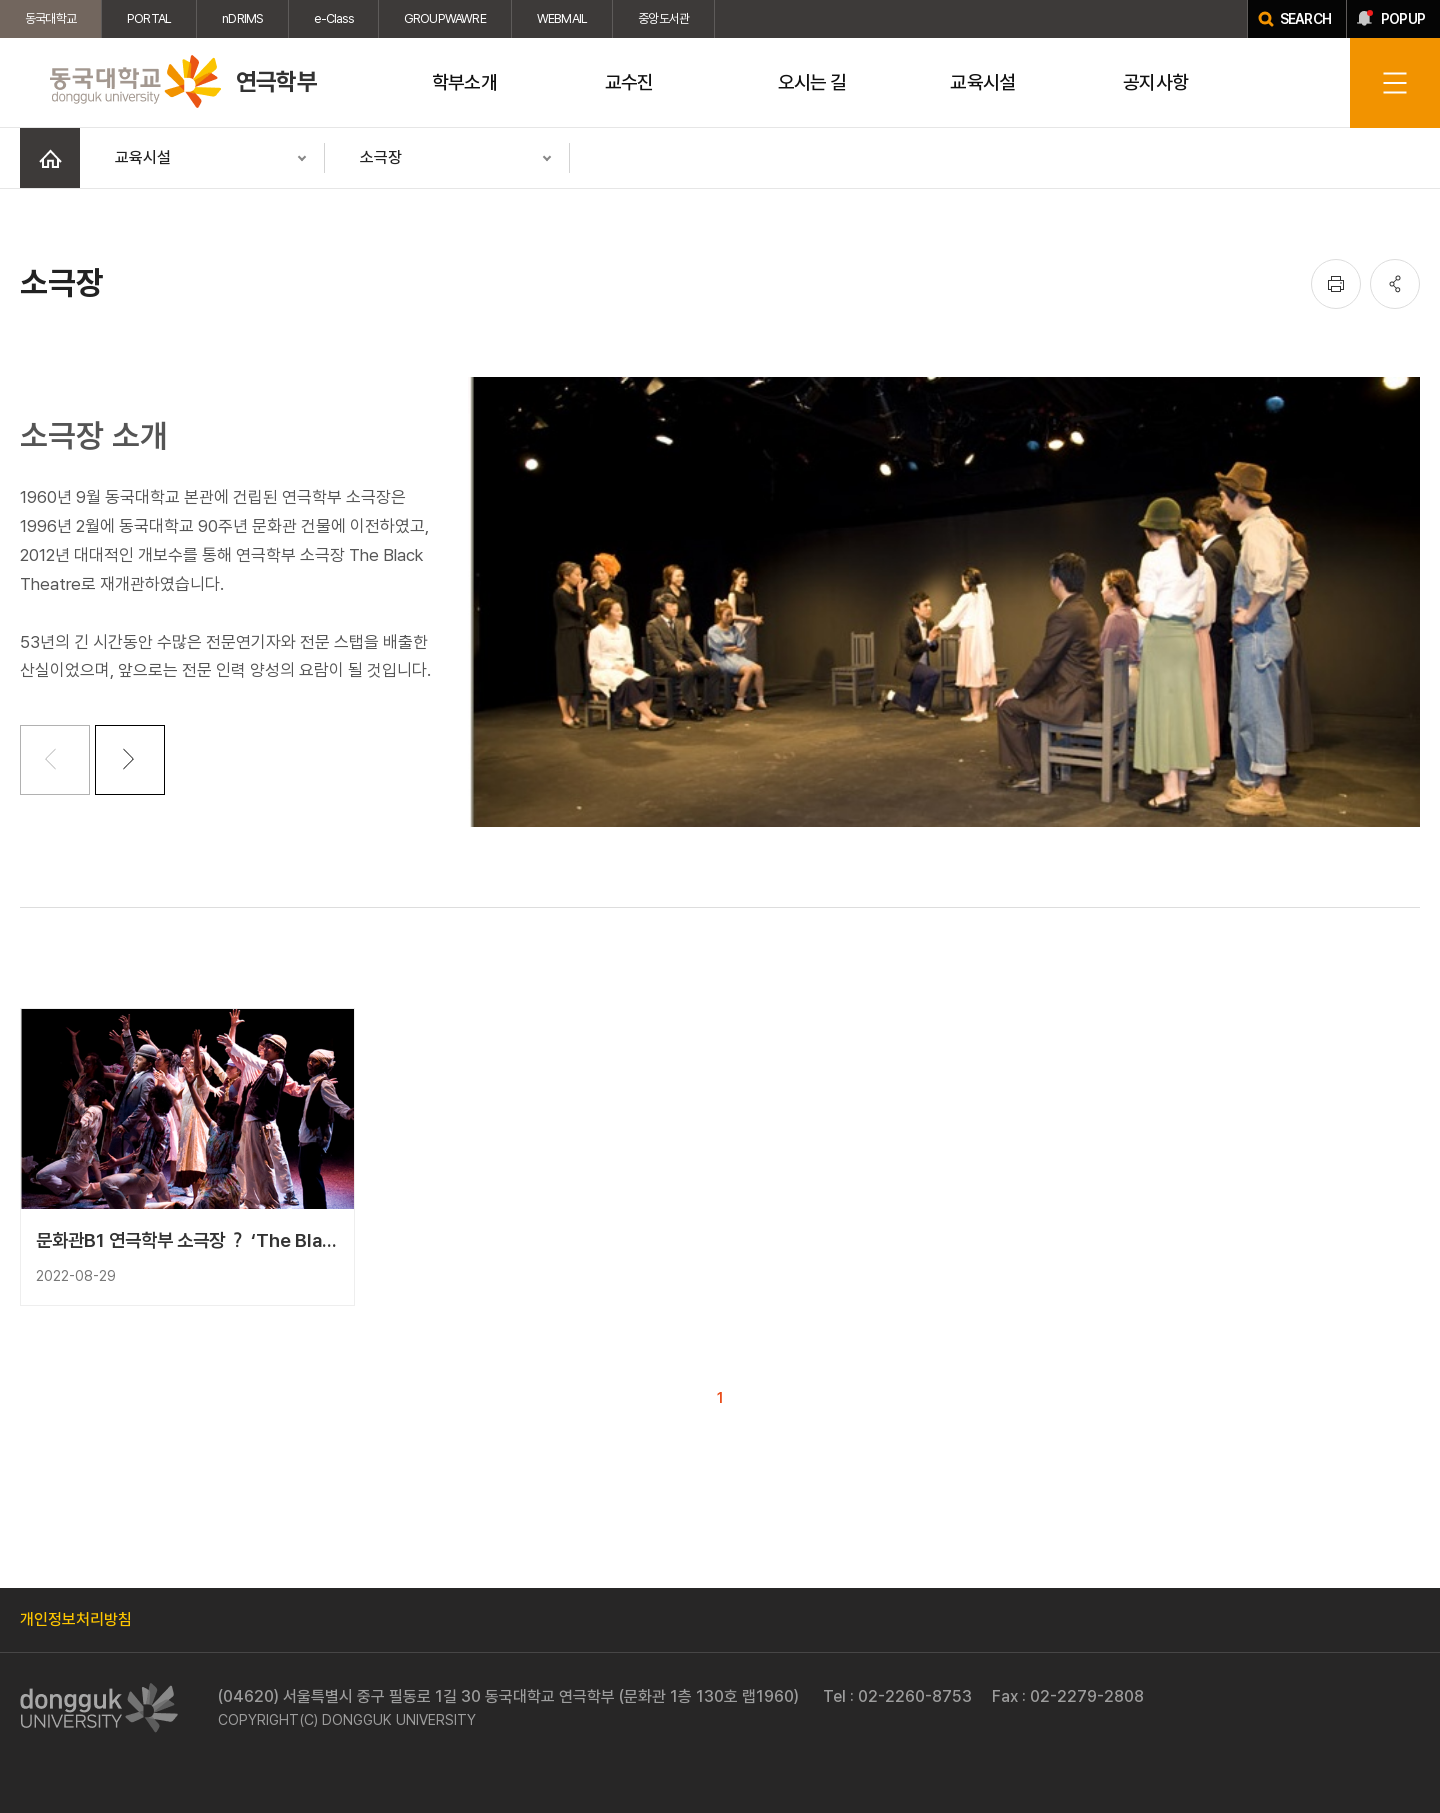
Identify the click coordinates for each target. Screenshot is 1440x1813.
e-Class (333, 18)
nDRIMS (242, 18)
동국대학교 (50, 18)
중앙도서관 (663, 18)
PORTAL (149, 18)
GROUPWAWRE (445, 18)
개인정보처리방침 (76, 1619)
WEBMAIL (562, 18)
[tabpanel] (944, 602)
